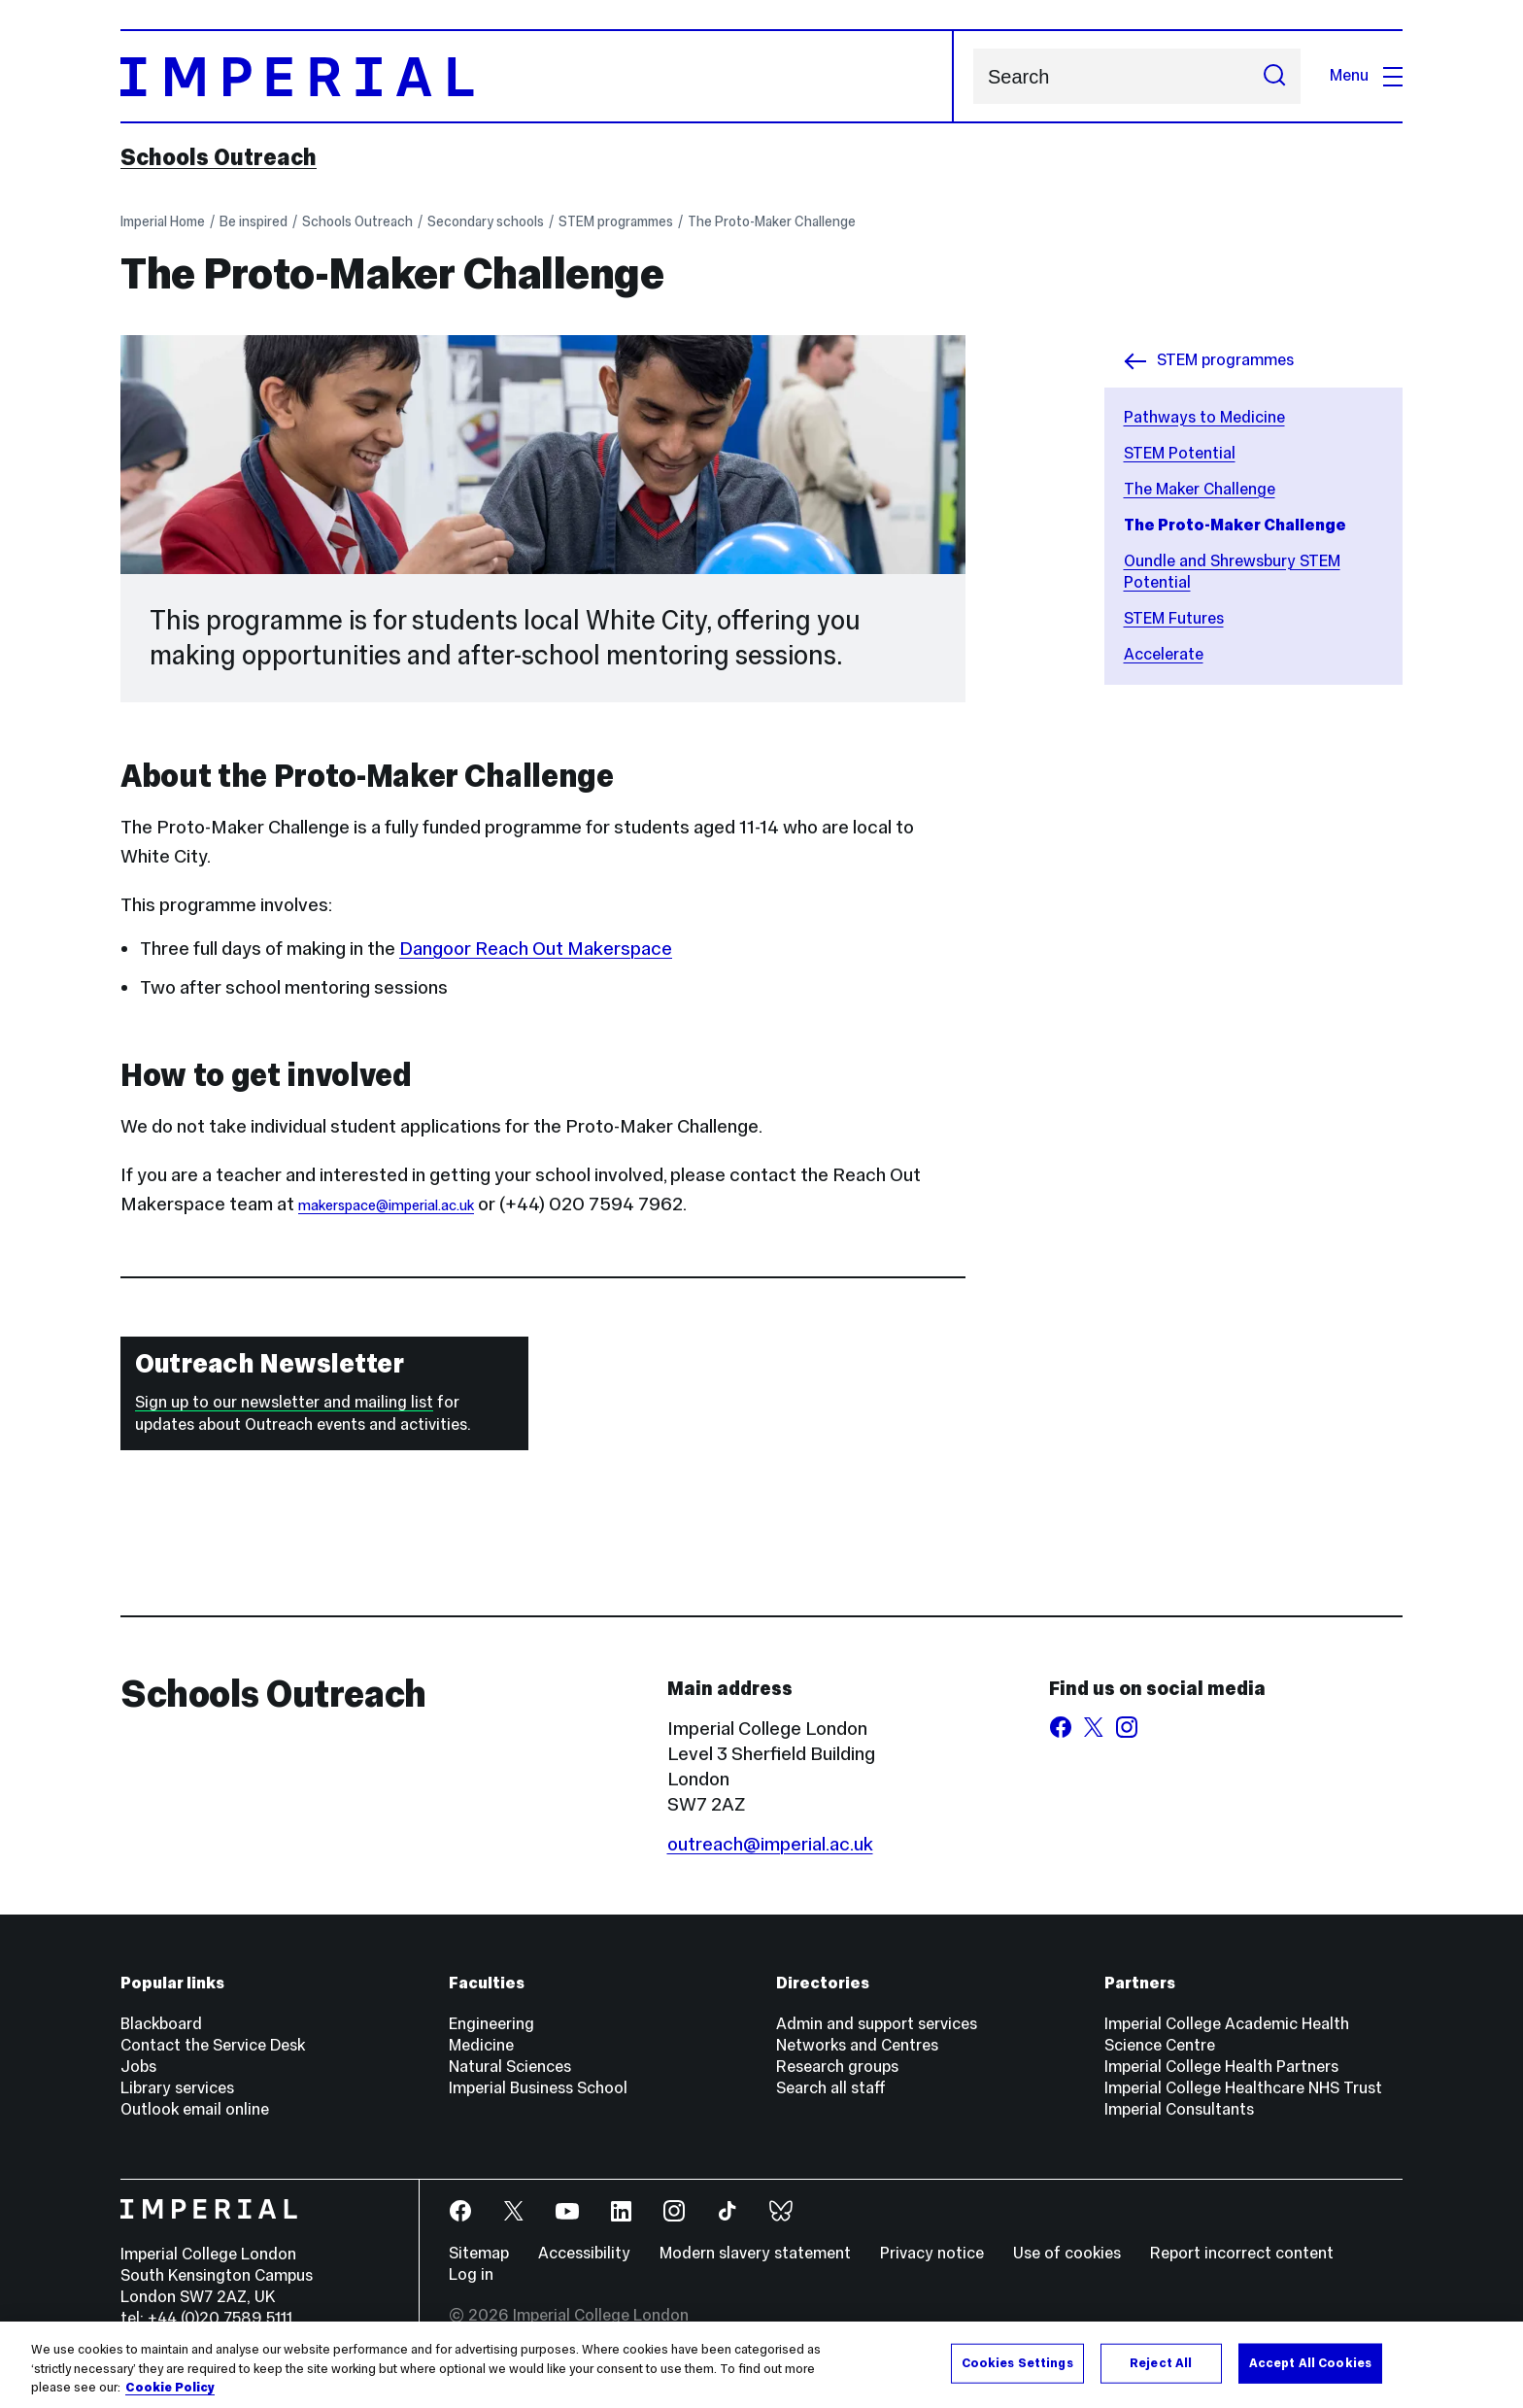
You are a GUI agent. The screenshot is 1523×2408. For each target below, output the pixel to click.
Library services (177, 2088)
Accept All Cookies (1310, 2364)
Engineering (491, 2024)
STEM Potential (1179, 453)
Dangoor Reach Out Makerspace (535, 948)
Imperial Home (162, 221)
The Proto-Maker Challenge (772, 221)
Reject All (1161, 2364)
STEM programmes (615, 221)
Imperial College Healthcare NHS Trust (1243, 2088)
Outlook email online (194, 2109)
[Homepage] (537, 76)
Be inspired (254, 221)
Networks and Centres (857, 2045)
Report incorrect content (1242, 2253)
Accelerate (1163, 654)
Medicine (481, 2045)
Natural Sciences (510, 2066)
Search (972, 76)
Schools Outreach (218, 157)
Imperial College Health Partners (1221, 2066)
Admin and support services (876, 2024)
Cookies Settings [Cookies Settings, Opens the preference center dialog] (1017, 2364)
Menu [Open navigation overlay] (1366, 75)
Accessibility (584, 2253)
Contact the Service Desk (212, 2045)
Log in (471, 2274)
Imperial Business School (538, 2088)
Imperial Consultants (1179, 2109)
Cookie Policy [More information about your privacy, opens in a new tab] (170, 2389)
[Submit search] (1274, 76)
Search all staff (831, 2088)
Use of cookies (1067, 2253)
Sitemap (479, 2253)
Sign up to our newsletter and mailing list (284, 1402)
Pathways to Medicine (1204, 417)
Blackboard (161, 2024)
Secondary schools (485, 221)
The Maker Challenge (1199, 489)
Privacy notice (932, 2253)
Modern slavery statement (755, 2253)
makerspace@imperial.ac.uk (386, 1205)
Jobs (138, 2066)
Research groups (837, 2066)
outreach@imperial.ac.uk (770, 1843)
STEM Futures (1174, 618)
